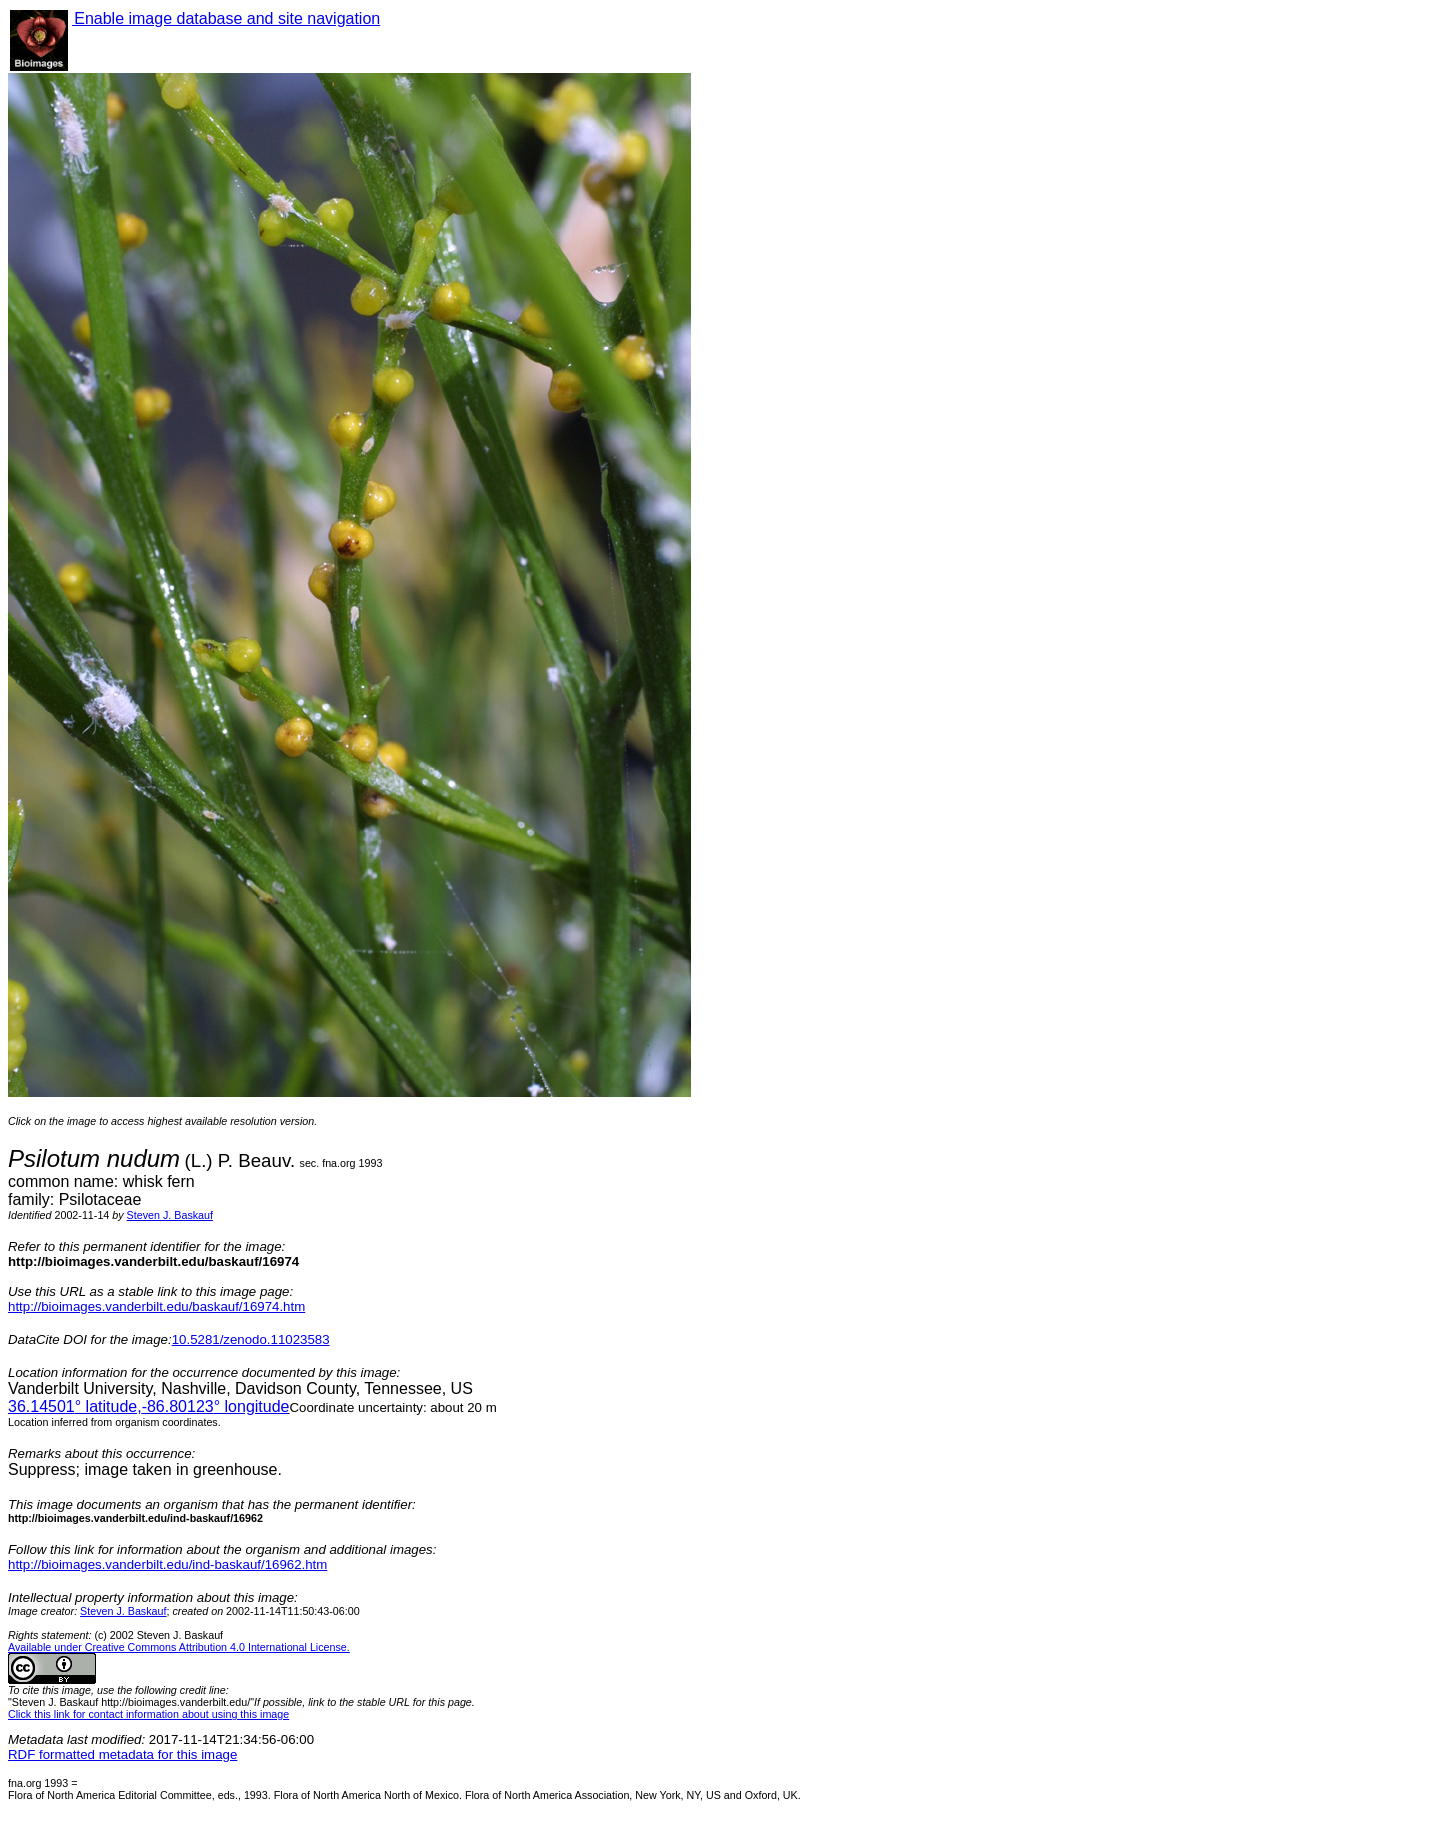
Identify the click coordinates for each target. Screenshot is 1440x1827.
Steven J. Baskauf (170, 1215)
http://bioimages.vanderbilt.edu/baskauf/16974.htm (156, 1306)
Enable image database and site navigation (226, 18)
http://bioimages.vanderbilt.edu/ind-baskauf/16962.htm (167, 1564)
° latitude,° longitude (148, 1406)
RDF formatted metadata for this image (122, 1754)
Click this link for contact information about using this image (148, 1714)
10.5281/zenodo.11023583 (251, 1339)
